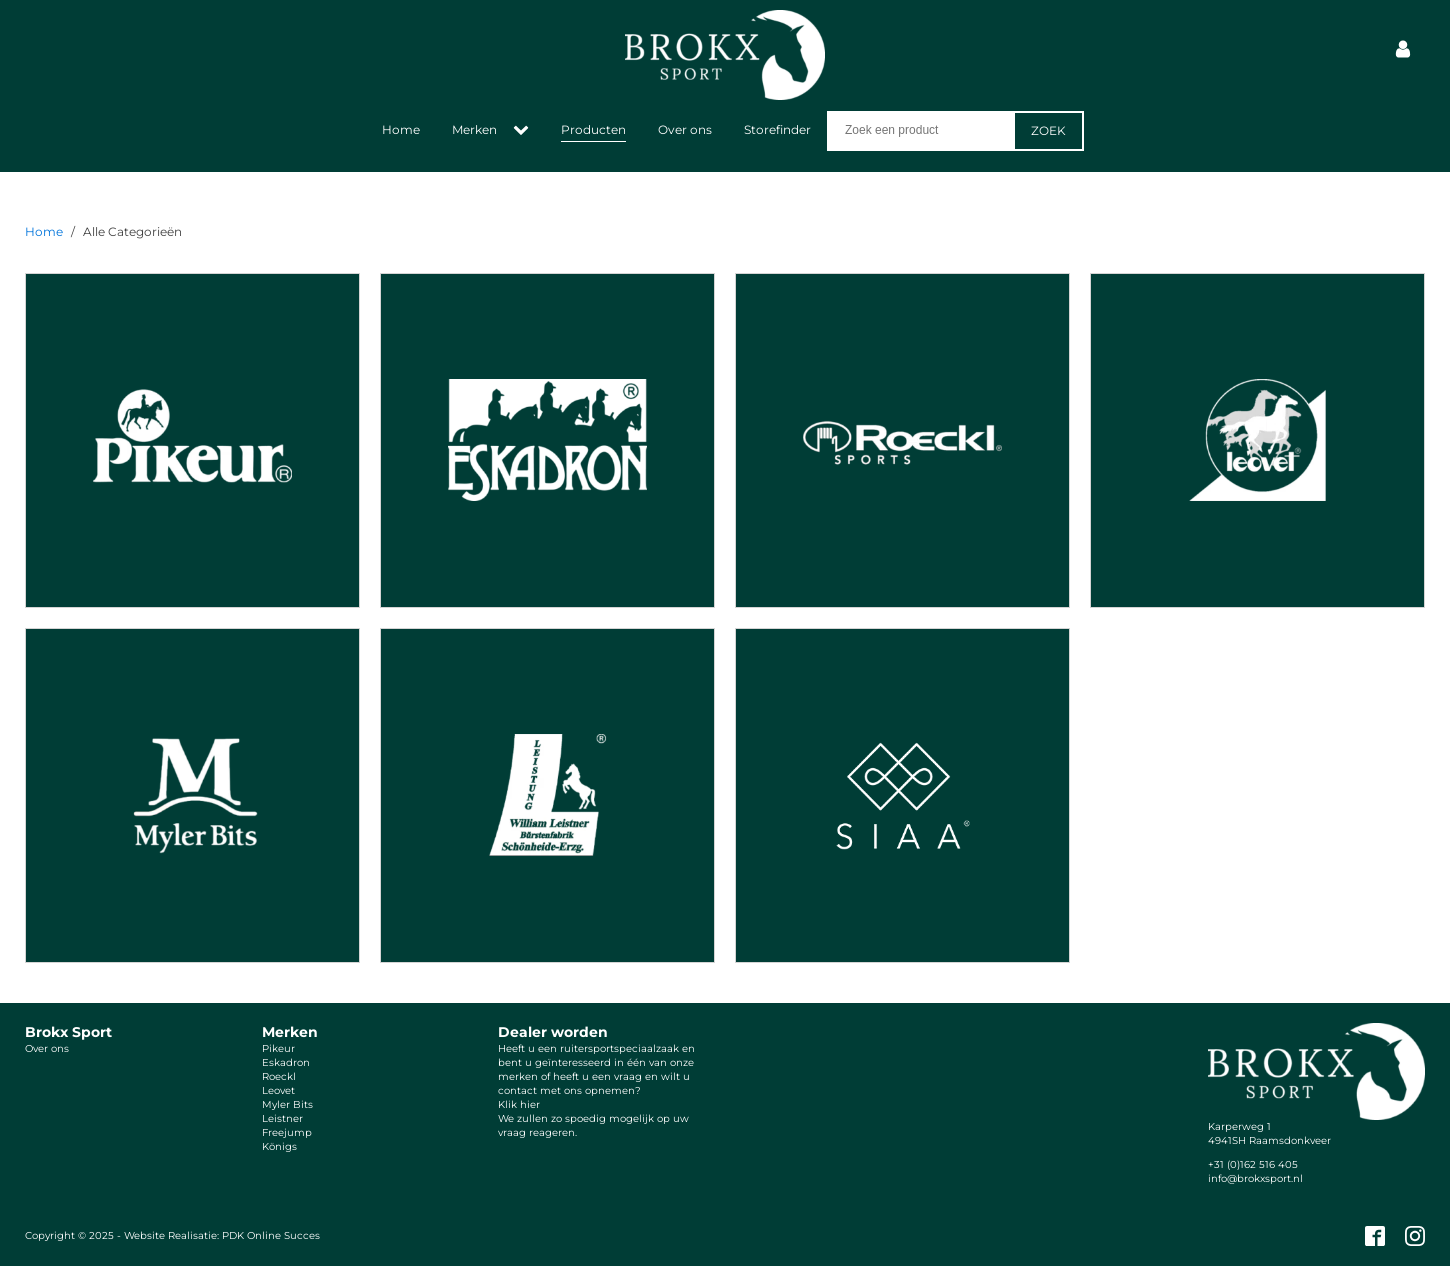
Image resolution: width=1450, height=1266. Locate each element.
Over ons (685, 129)
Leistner (282, 1118)
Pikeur (278, 1048)
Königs (279, 1146)
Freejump (287, 1132)
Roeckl (279, 1076)
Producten (593, 129)
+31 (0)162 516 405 (1253, 1164)
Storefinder (777, 129)
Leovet (278, 1090)
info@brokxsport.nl (1255, 1178)
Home (401, 129)
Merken (474, 129)
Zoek (1048, 130)
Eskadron (286, 1062)
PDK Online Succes (271, 1235)
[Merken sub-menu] (525, 131)
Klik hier (519, 1104)
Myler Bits (287, 1104)
